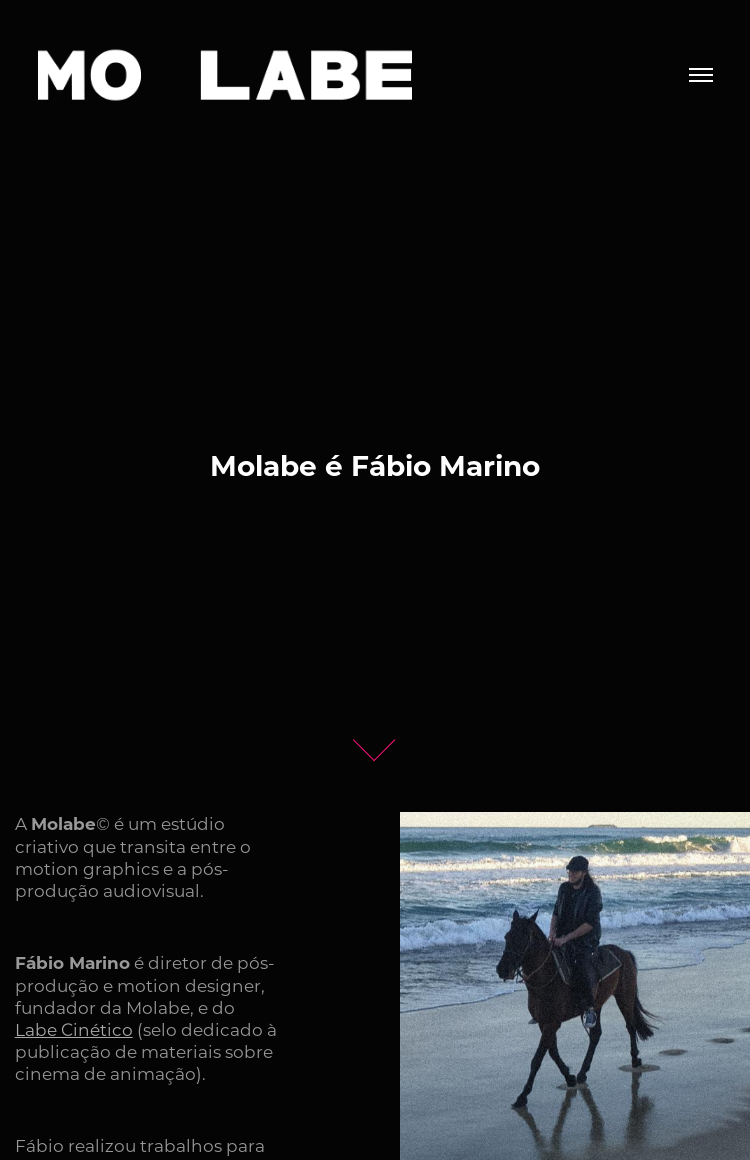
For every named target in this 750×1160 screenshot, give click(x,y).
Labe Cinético (74, 1029)
